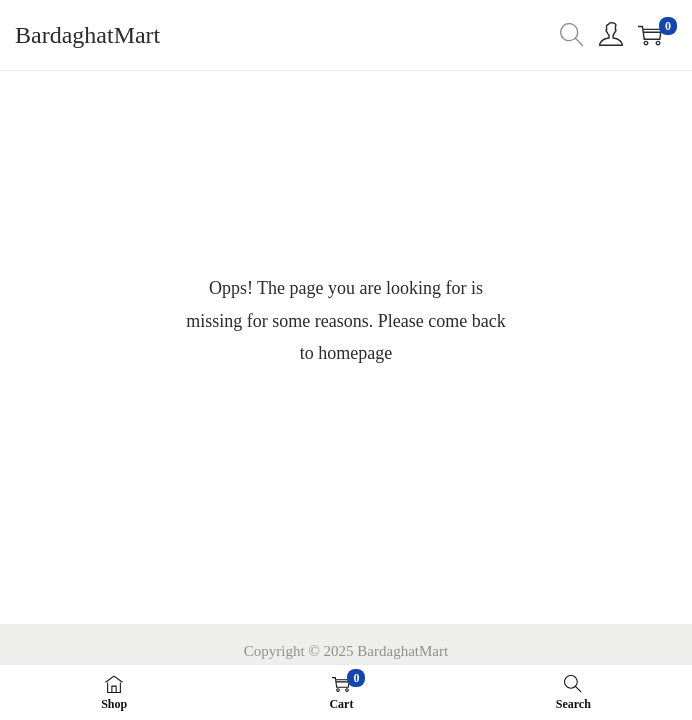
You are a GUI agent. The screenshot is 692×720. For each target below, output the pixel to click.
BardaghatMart (87, 35)
